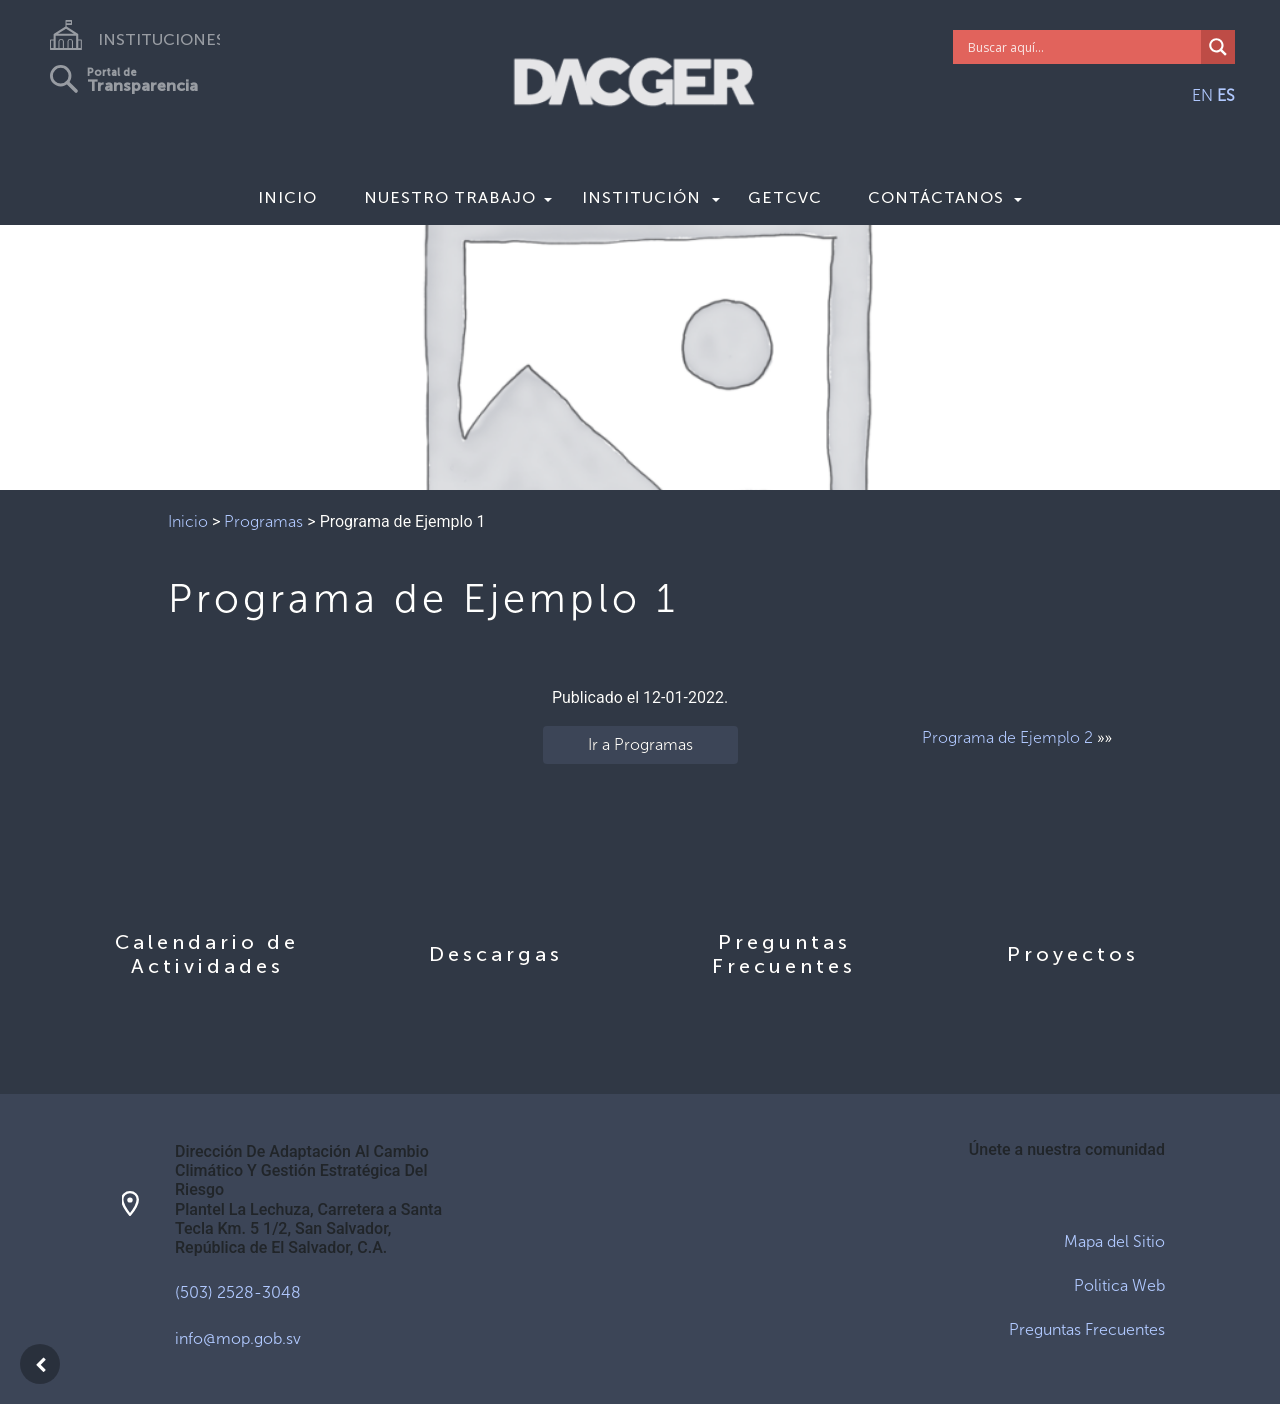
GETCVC (785, 197)
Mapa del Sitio (1114, 1241)
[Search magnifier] (1218, 47)
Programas (263, 521)
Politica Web (1119, 1285)
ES (1226, 95)
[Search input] (1082, 47)
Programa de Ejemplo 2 (1007, 737)
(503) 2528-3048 (238, 1292)
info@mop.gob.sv (238, 1338)
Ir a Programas (640, 744)
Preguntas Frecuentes (1087, 1329)
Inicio (287, 197)
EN (1202, 95)
